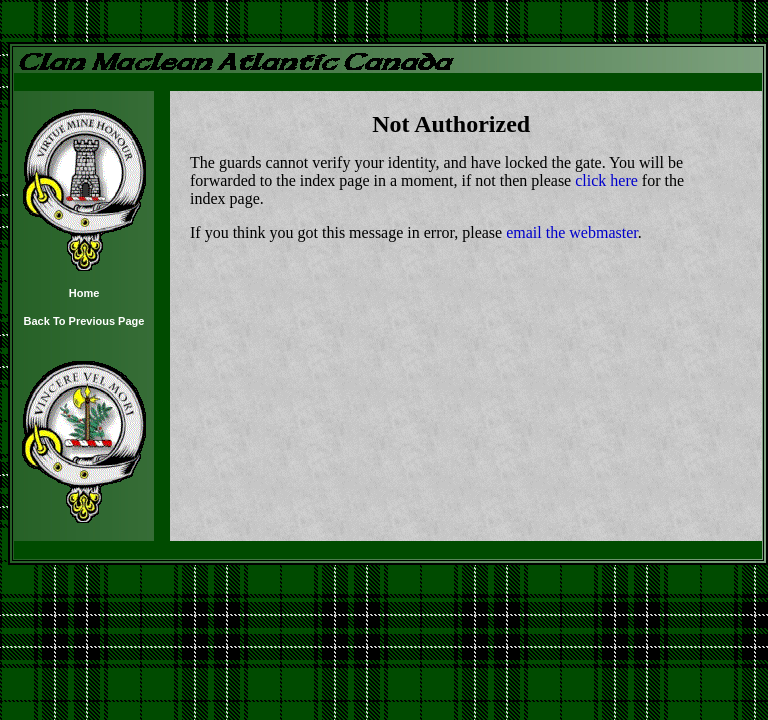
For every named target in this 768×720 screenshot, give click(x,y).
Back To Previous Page (84, 321)
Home (84, 293)
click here (606, 180)
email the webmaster (572, 232)
